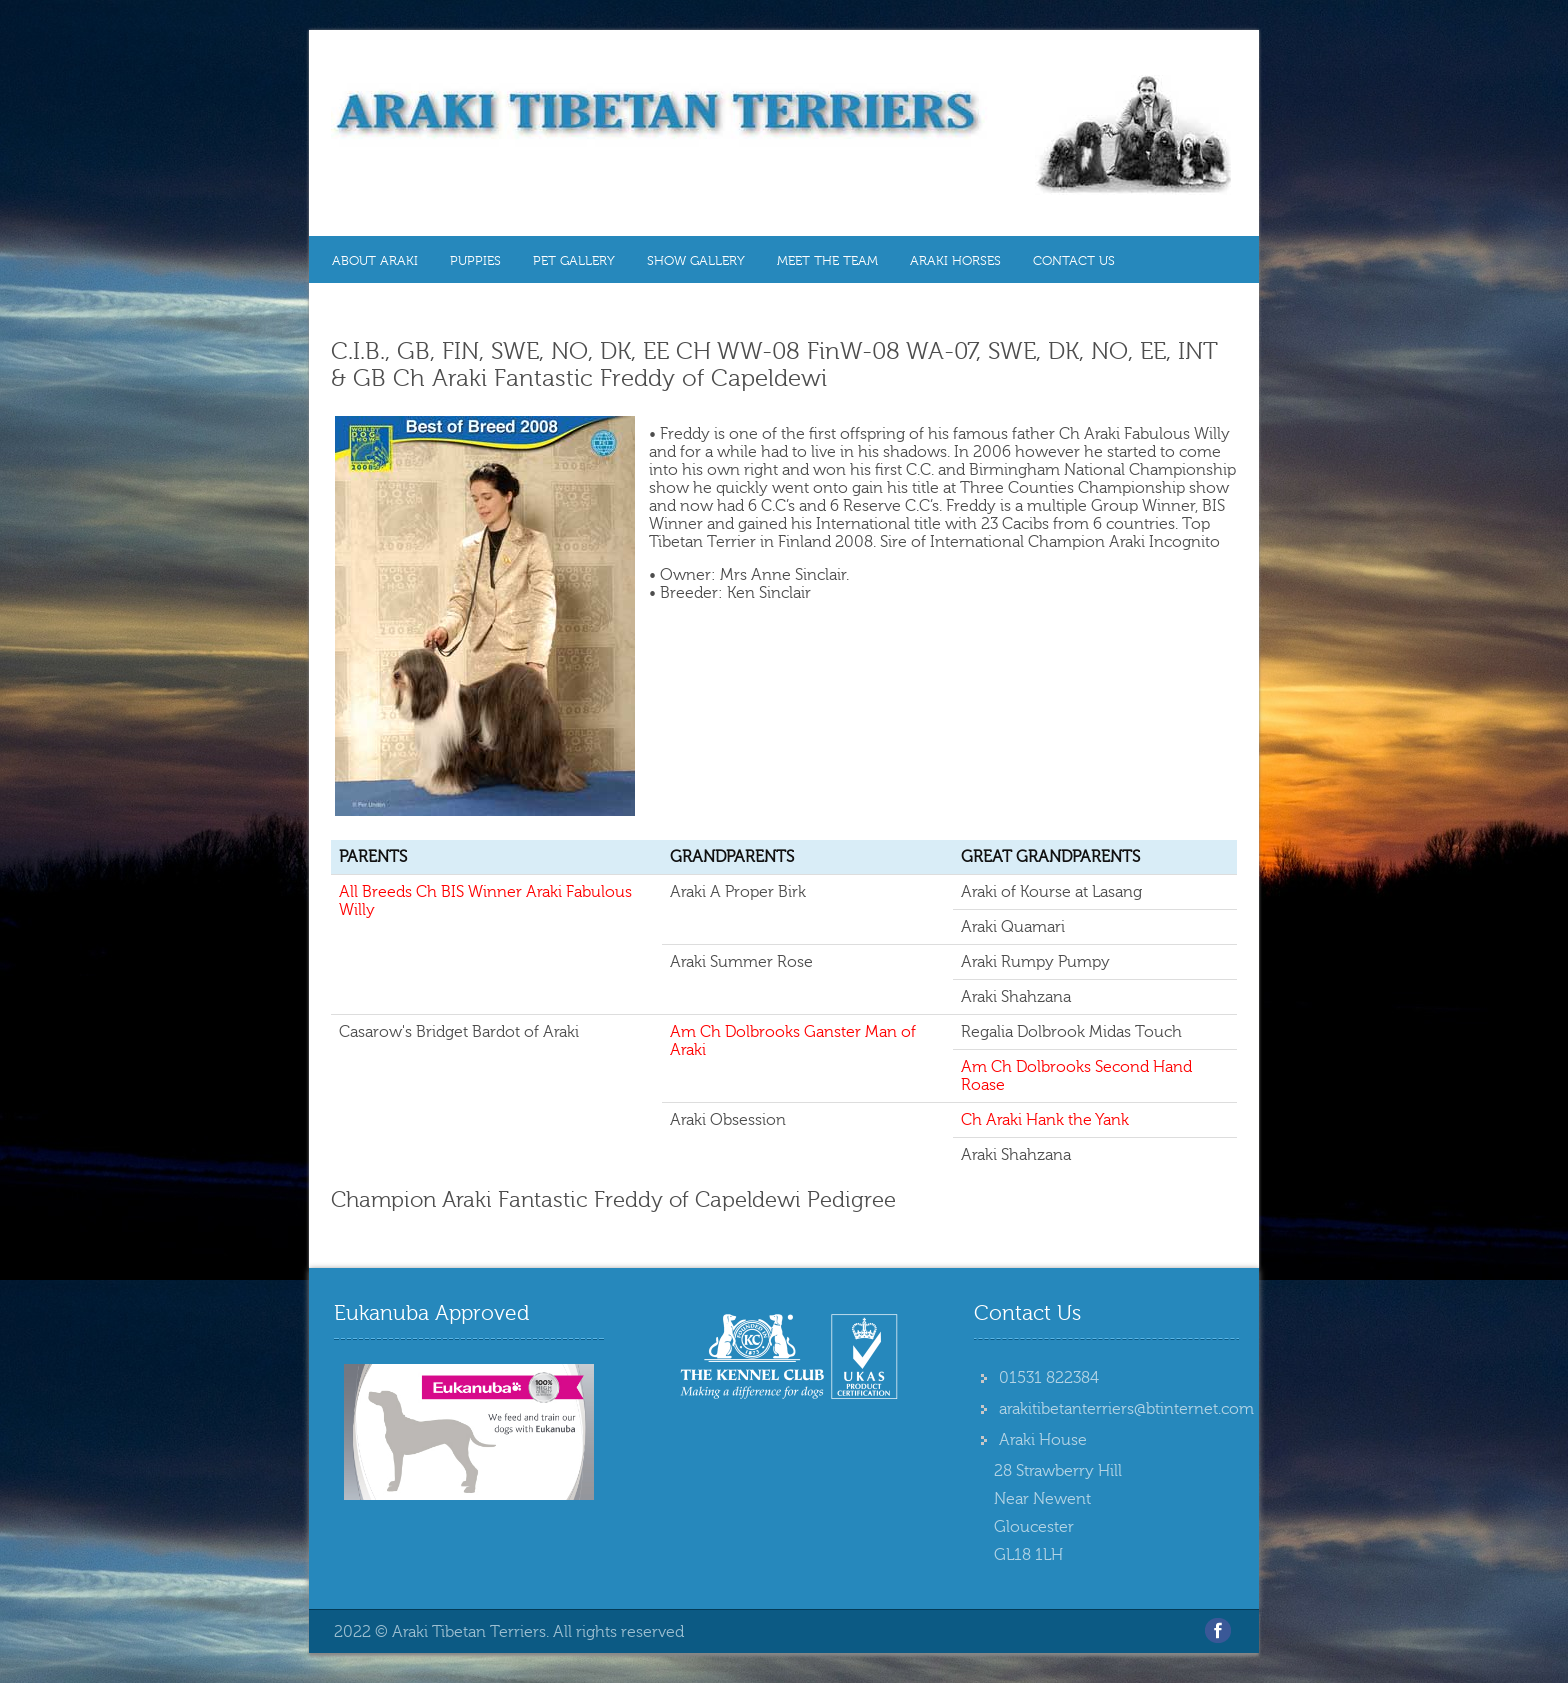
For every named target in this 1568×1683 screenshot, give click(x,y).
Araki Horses (955, 261)
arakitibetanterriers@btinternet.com (1126, 1409)
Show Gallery (696, 261)
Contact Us (1074, 261)
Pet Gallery (574, 261)
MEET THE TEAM (827, 261)
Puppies (475, 261)
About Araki (375, 261)
